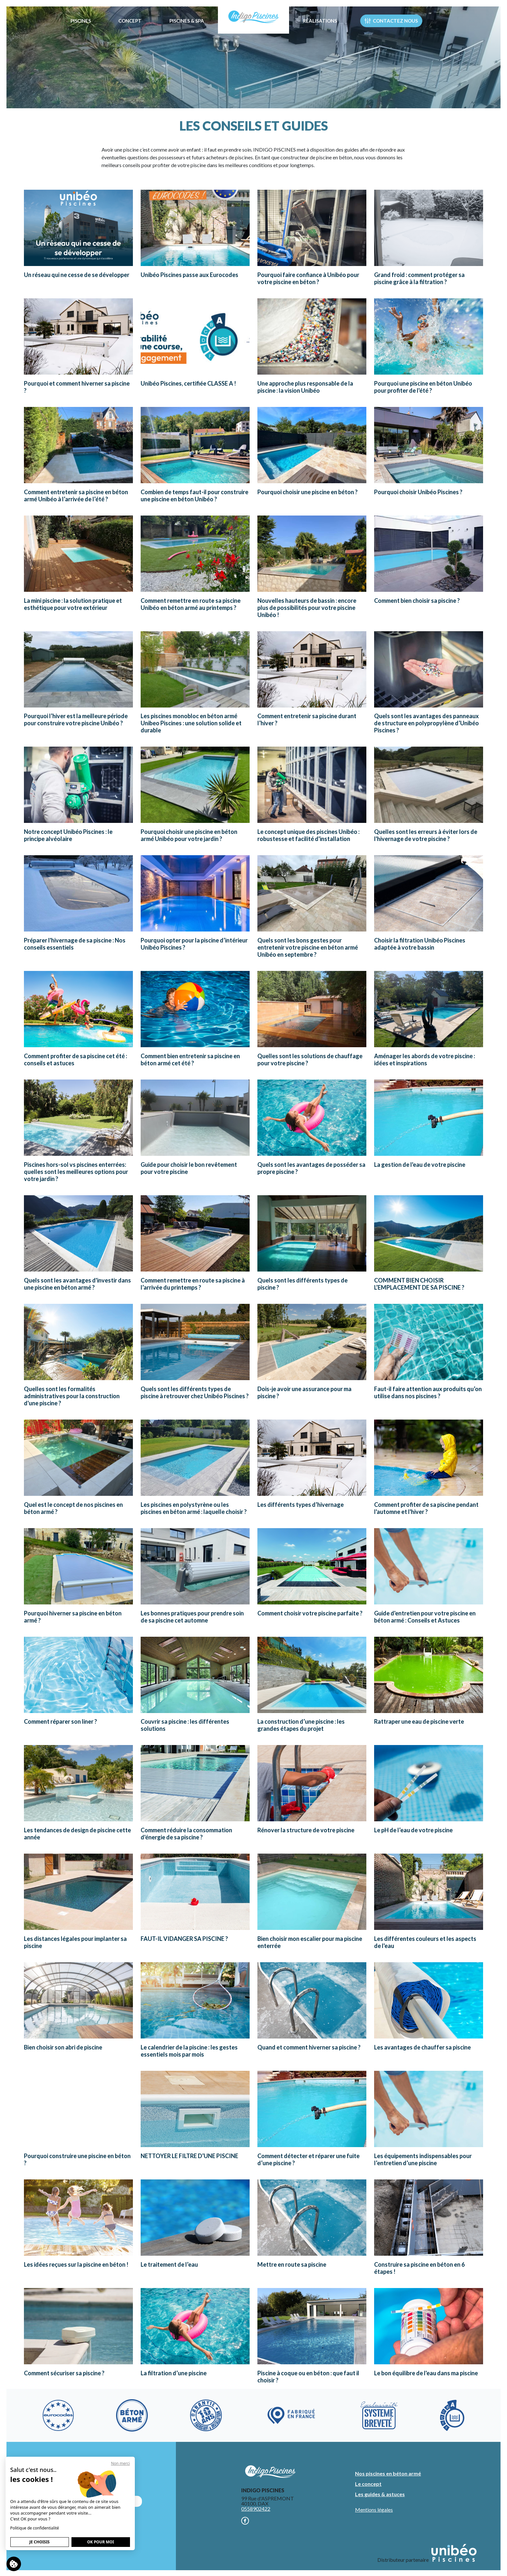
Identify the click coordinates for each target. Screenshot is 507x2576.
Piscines (80, 21)
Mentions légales (374, 2510)
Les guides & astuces (380, 2494)
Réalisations (320, 21)
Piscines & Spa (186, 21)
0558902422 (255, 2509)
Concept (130, 21)
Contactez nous (391, 21)
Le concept (368, 2484)
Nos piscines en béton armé (388, 2473)
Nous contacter (100, 2501)
